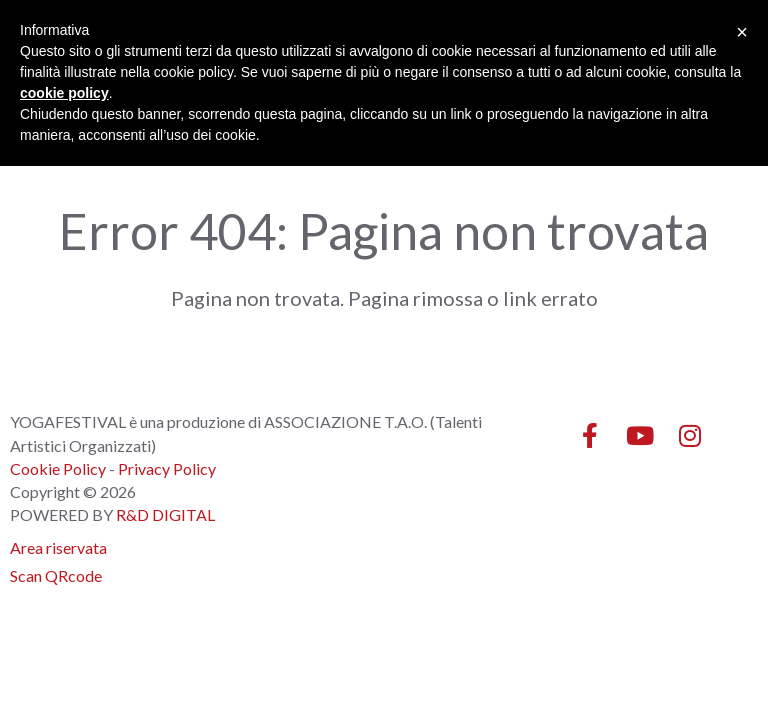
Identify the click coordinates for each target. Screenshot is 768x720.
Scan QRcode (56, 575)
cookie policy (64, 93)
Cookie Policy (58, 468)
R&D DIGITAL (165, 514)
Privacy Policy (167, 468)
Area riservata (58, 547)
